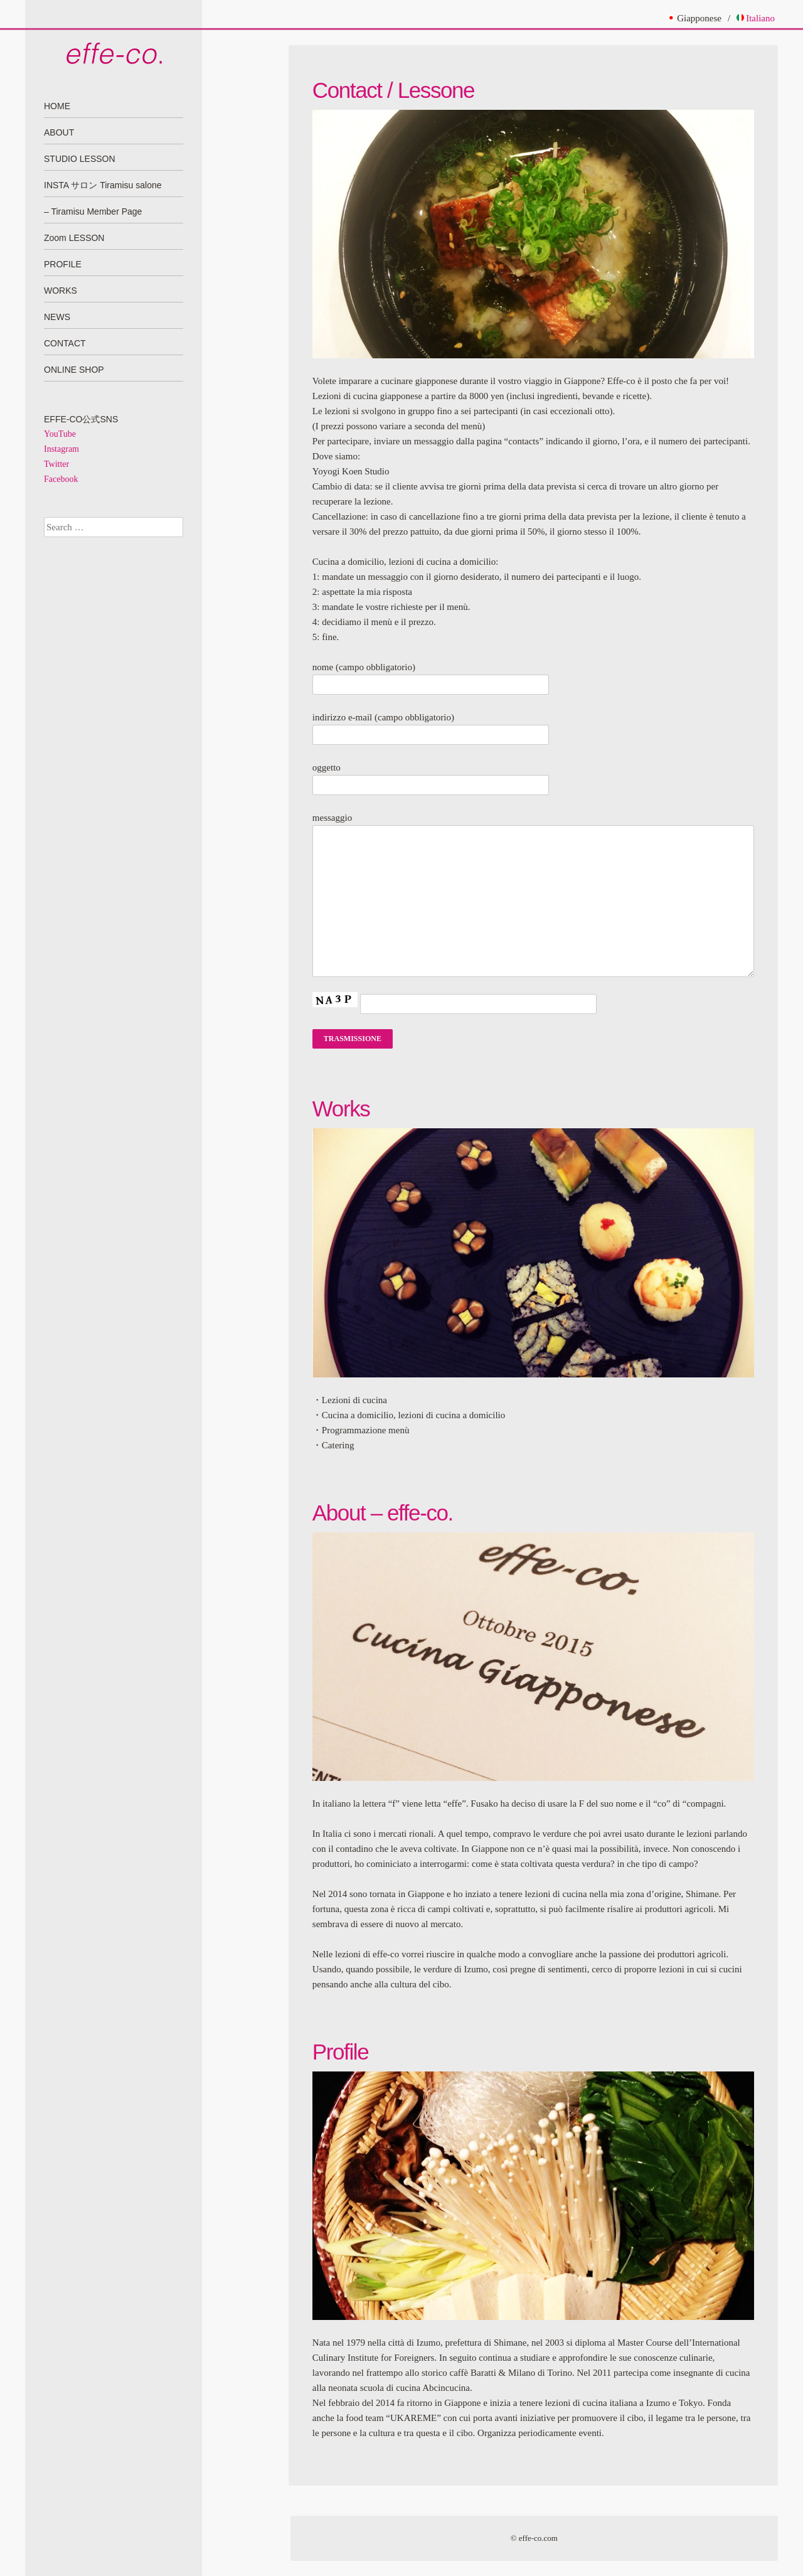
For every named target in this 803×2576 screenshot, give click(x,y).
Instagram (61, 449)
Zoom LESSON (74, 238)
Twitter (56, 464)
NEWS (57, 317)
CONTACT (65, 343)
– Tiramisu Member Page (93, 211)
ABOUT (59, 132)
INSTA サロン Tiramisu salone (103, 185)
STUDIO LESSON (79, 159)
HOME (57, 106)
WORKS (60, 291)
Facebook (61, 479)
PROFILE (63, 264)
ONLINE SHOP (74, 370)
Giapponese (694, 18)
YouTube (60, 434)
